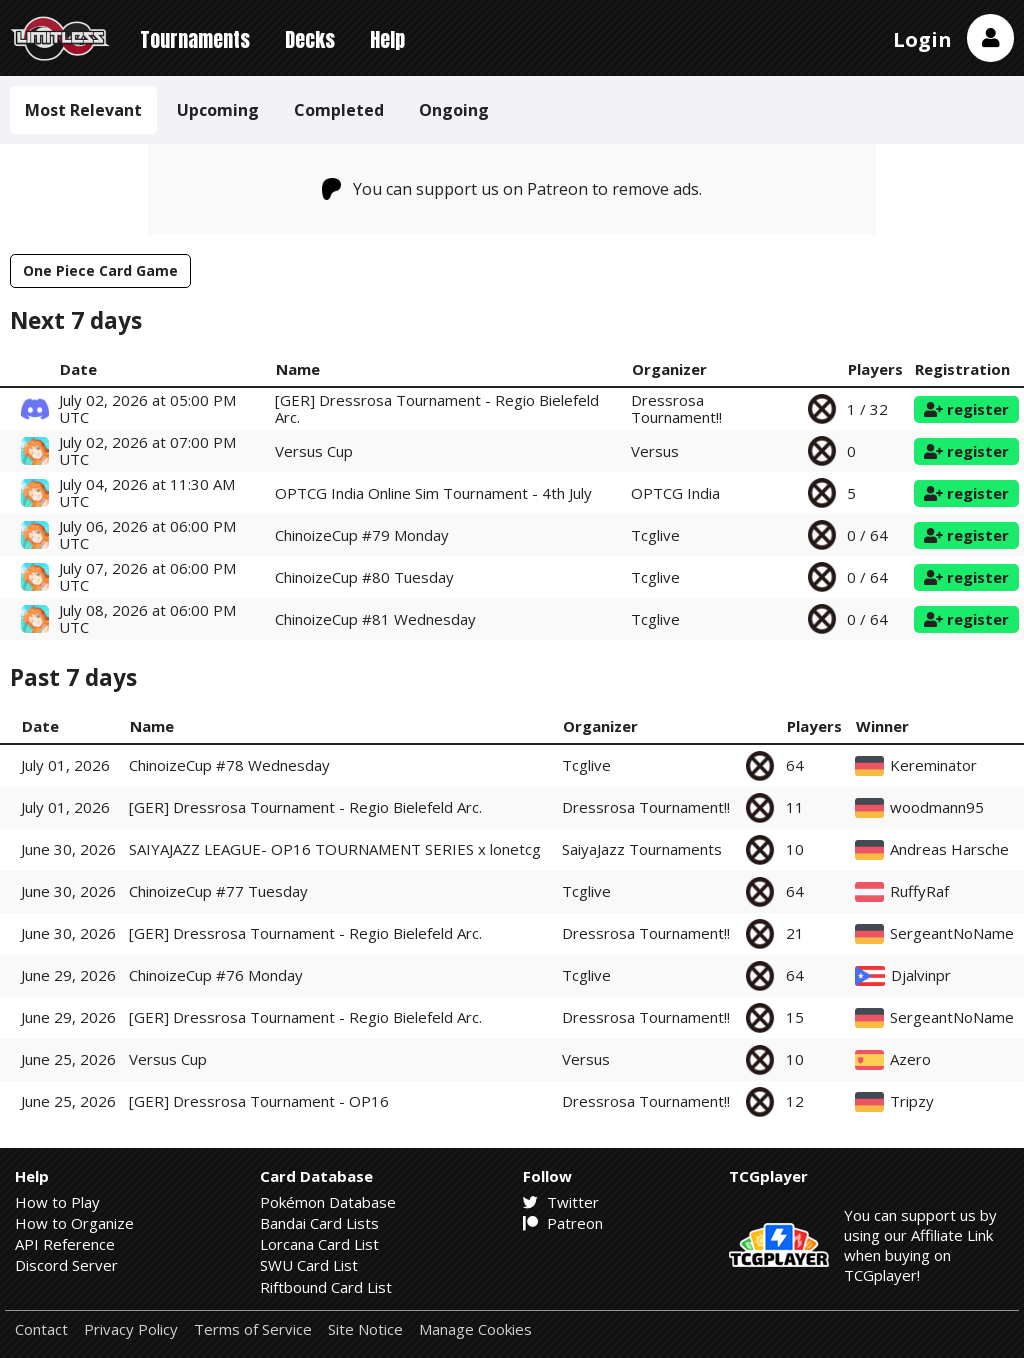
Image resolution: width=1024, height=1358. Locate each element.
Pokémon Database (328, 1202)
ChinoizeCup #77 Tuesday (218, 891)
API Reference (65, 1244)
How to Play (57, 1202)
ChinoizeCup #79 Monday (362, 535)
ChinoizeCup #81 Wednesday (375, 619)
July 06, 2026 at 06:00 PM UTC (147, 534)
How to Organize (74, 1223)
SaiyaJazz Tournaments (642, 849)
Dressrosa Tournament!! (676, 408)
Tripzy (912, 1101)
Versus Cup (314, 451)
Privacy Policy (131, 1329)
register (966, 409)
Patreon (563, 1223)
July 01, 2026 (65, 765)
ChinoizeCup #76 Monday (216, 975)
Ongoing (454, 110)
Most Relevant (83, 110)
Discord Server (66, 1265)
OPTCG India (675, 493)
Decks (310, 39)
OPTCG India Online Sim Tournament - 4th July (433, 493)
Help (387, 39)
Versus (655, 451)
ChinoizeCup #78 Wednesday (229, 765)
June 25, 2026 (68, 1059)
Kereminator (933, 765)
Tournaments (195, 39)
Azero (910, 1059)
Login (922, 39)
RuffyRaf (919, 891)
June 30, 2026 (68, 849)
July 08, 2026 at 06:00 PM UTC (147, 618)
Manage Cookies (475, 1329)
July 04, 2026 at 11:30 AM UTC (147, 492)
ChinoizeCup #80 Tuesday (364, 577)
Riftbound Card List (326, 1287)
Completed (339, 110)
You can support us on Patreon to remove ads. (512, 189)
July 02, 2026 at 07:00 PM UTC (147, 450)
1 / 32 (867, 409)
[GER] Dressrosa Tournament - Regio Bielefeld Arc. (437, 408)
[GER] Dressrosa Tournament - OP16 (259, 1101)
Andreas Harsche (949, 849)
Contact (41, 1329)
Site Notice (365, 1329)
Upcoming (218, 110)
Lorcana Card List (319, 1244)
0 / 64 (867, 535)
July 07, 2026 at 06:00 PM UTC (147, 576)
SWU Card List (309, 1265)
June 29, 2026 (68, 975)
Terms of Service (253, 1329)
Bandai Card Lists (319, 1223)
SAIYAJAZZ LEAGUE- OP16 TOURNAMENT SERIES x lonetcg (335, 849)
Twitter (561, 1202)
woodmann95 (937, 807)
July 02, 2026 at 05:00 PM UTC (147, 408)
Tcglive (655, 535)
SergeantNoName (952, 933)
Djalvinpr (921, 975)
